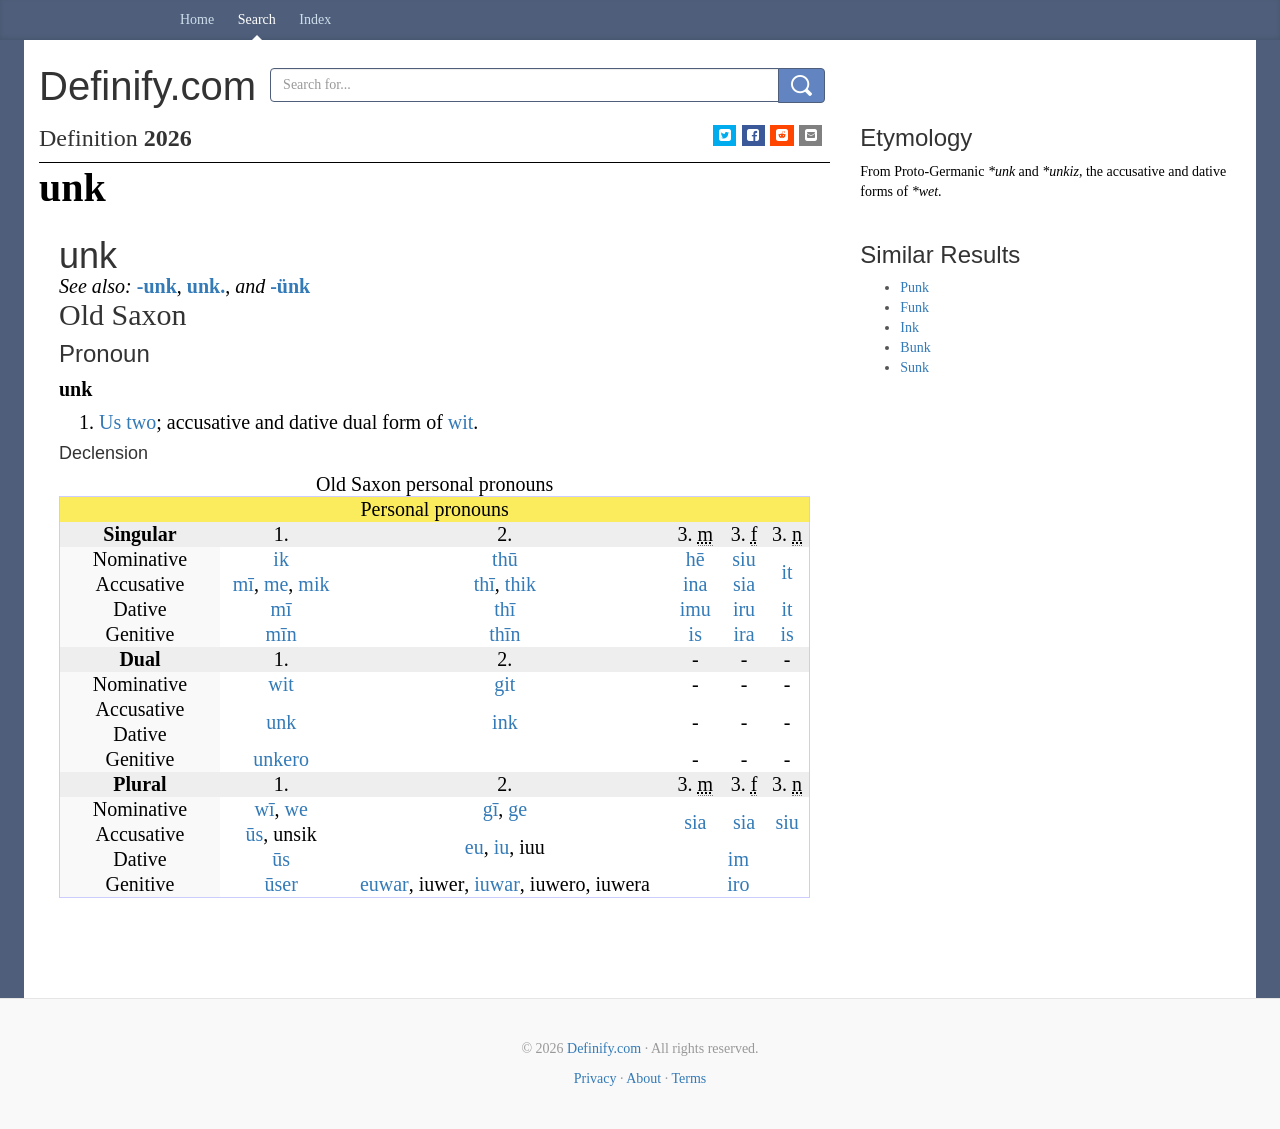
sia (744, 584)
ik (281, 559)
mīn (281, 634)
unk (281, 722)
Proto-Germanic (939, 171)
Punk (914, 287)
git (504, 684)
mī (243, 584)
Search (257, 19)
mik (313, 584)
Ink (909, 327)
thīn (504, 634)
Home (197, 19)
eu (474, 847)
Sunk (914, 367)
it (787, 572)
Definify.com (604, 1048)
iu (502, 847)
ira (743, 634)
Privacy (595, 1078)
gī (491, 809)
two (141, 422)
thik (520, 584)
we (295, 809)
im (738, 859)
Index (315, 19)
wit (461, 422)
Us (110, 422)
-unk (157, 286)
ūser (280, 884)
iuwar (497, 884)
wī (264, 809)
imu (695, 609)
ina (695, 584)
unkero (281, 759)
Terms (688, 1078)
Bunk (915, 347)
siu (743, 559)
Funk (914, 307)
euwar (384, 884)
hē (695, 559)
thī (484, 584)
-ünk (290, 286)
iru (744, 609)
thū (505, 559)
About (643, 1078)
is (695, 634)
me (276, 584)
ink (505, 722)
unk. (206, 286)
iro (738, 884)
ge (517, 809)
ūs (255, 834)
